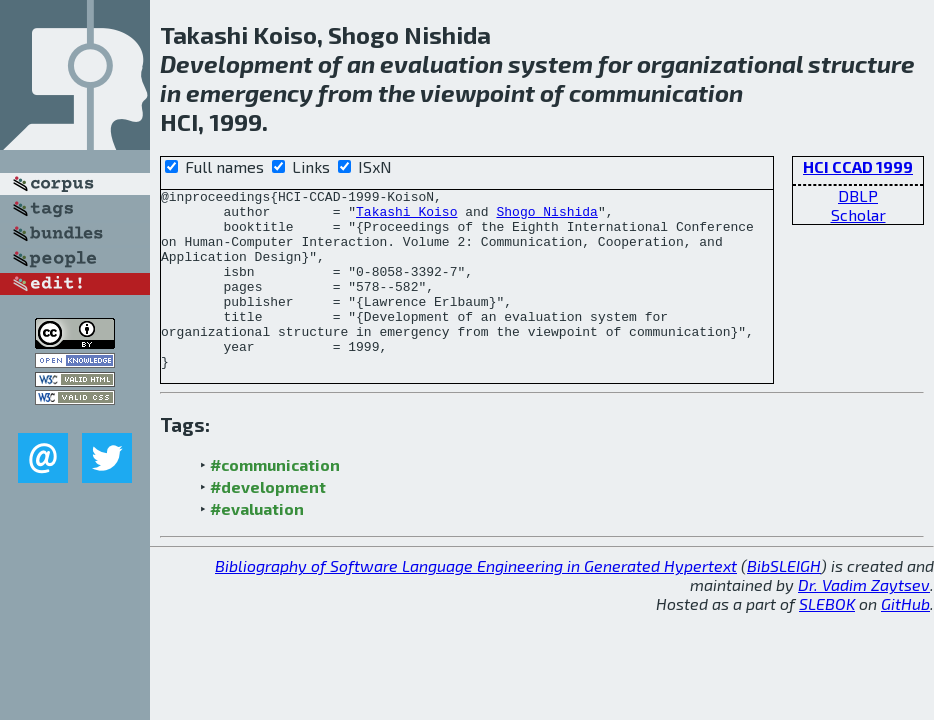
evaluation (441, 63)
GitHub (905, 639)
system (550, 63)
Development (236, 63)
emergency (249, 92)
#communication (275, 500)
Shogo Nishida (546, 217)
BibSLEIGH (784, 601)
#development (268, 522)
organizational (720, 63)
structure (861, 63)
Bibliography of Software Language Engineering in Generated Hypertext (476, 601)
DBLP (858, 195)
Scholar (858, 214)
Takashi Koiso (406, 217)
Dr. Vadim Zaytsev (864, 620)
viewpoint (477, 92)
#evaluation (257, 544)
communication (656, 92)
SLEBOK (827, 639)
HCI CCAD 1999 (858, 166)
